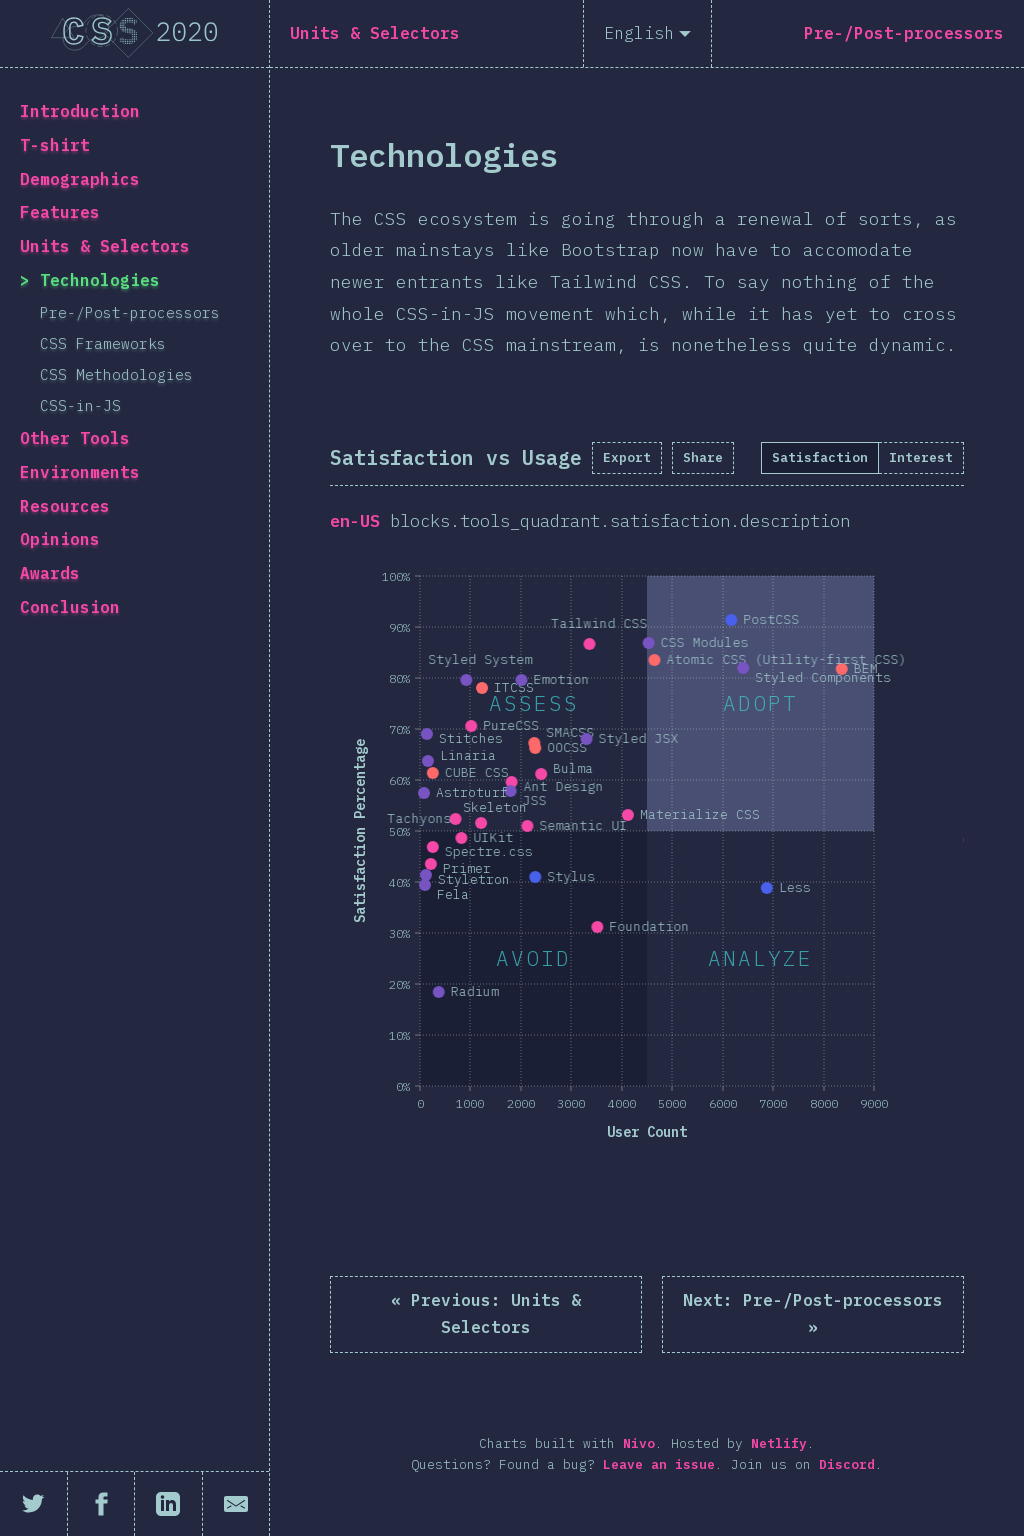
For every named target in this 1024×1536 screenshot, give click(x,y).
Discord (847, 1464)
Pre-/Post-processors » (813, 1313)
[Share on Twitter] (34, 1504)
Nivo (639, 1443)
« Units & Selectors (486, 1313)
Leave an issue (659, 1464)
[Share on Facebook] (102, 1504)
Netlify (779, 1443)
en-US (355, 521)
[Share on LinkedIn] (169, 1504)
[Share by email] (236, 1504)
